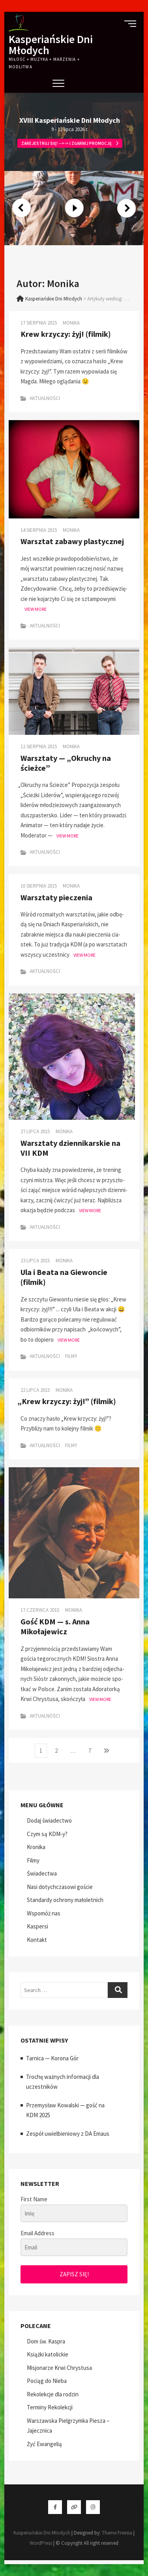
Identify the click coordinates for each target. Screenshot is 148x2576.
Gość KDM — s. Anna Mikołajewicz (55, 1626)
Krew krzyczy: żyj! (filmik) (66, 334)
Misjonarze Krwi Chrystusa (59, 2367)
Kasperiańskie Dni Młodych (51, 45)
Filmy (71, 1356)
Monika (71, 322)
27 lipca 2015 (35, 1131)
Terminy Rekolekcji (50, 2407)
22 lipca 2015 (35, 1390)
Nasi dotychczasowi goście (60, 1887)
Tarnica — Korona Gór (52, 2058)
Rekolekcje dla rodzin (53, 2394)
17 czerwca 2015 (40, 1610)
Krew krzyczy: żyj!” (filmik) (68, 1401)
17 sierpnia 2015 (39, 322)
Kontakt (37, 1939)
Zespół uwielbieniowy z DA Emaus (67, 2133)
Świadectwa (42, 1873)
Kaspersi (37, 1926)
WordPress (41, 2543)
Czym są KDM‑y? (47, 1834)
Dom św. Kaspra (46, 2341)
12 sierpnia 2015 (39, 746)
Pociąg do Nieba (47, 2380)
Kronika (36, 1847)
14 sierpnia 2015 (39, 530)
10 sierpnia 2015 (39, 885)
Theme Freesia (117, 2532)
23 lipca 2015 (35, 1260)
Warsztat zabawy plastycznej (72, 541)
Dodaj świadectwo (49, 1820)
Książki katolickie (47, 2354)
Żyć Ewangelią (44, 2444)
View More (35, 609)
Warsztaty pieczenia (56, 897)
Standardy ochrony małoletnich (65, 1900)
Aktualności (45, 398)
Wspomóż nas (43, 1913)
